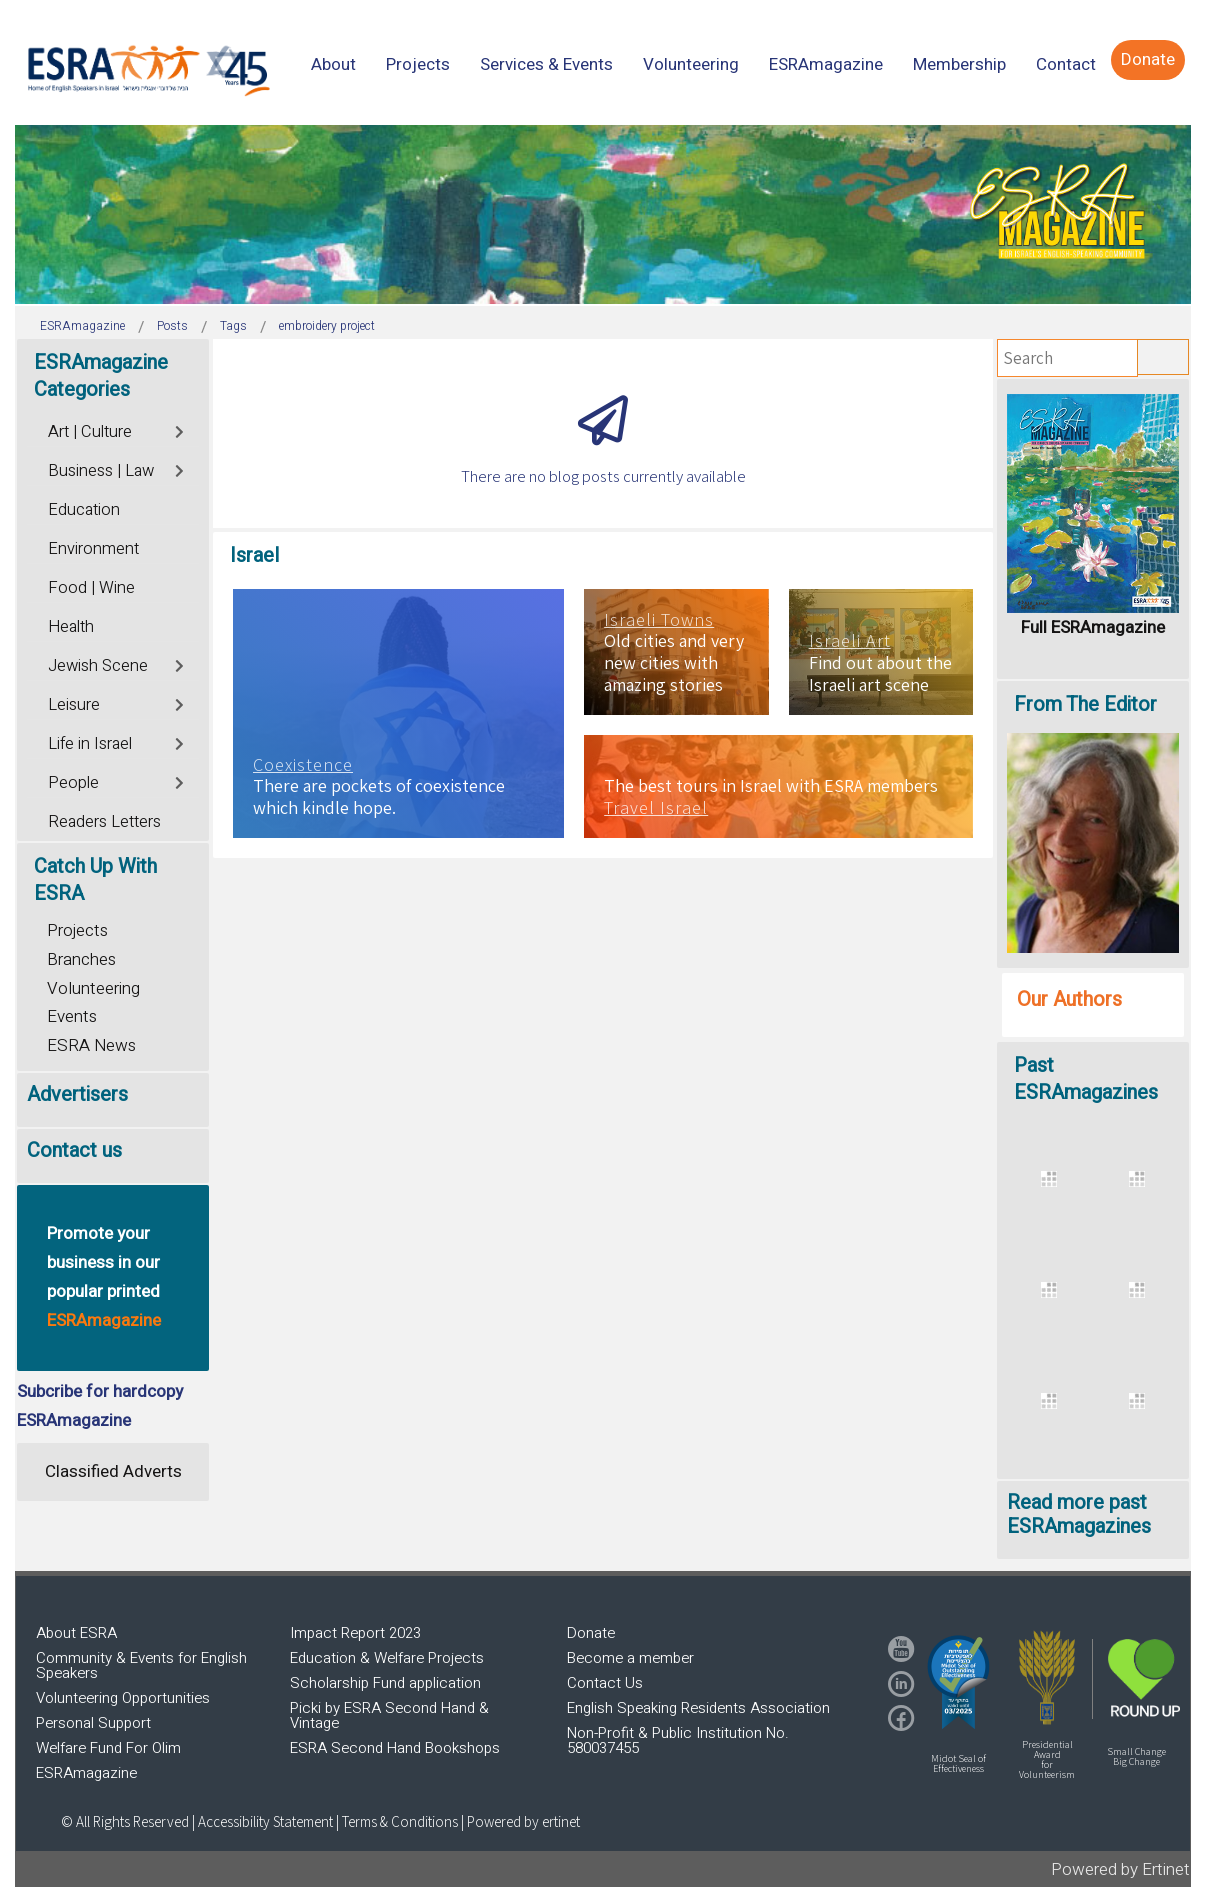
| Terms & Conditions (397, 1821)
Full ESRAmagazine (1093, 627)
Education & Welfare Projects (387, 1658)
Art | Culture (90, 432)
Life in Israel (90, 744)
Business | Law (101, 471)
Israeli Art (850, 641)
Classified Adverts (113, 1471)
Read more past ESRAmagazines (1079, 1514)
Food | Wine (91, 588)
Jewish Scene (98, 666)
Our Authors (1069, 999)
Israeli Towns (659, 620)
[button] (959, 1682)
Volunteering (93, 988)
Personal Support (93, 1723)
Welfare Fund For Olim (108, 1748)
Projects (77, 930)
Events (72, 1016)
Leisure (74, 705)
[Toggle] (180, 429)
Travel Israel (656, 808)
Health (71, 627)
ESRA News (91, 1045)
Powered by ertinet (523, 1821)
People (73, 783)
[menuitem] (333, 64)
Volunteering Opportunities (123, 1698)
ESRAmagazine (86, 1773)
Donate (591, 1633)
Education (84, 510)
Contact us (74, 1150)
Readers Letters (104, 822)
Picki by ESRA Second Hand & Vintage (389, 1715)
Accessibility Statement (267, 1821)
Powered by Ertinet (1120, 1869)
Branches (81, 959)
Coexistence (303, 765)
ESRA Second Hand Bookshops (395, 1748)
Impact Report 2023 (355, 1633)
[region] (603, 214)
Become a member (630, 1658)
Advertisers (77, 1094)
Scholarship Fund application (385, 1683)
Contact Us (605, 1683)
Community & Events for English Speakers (141, 1665)
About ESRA (76, 1633)
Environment (93, 549)
